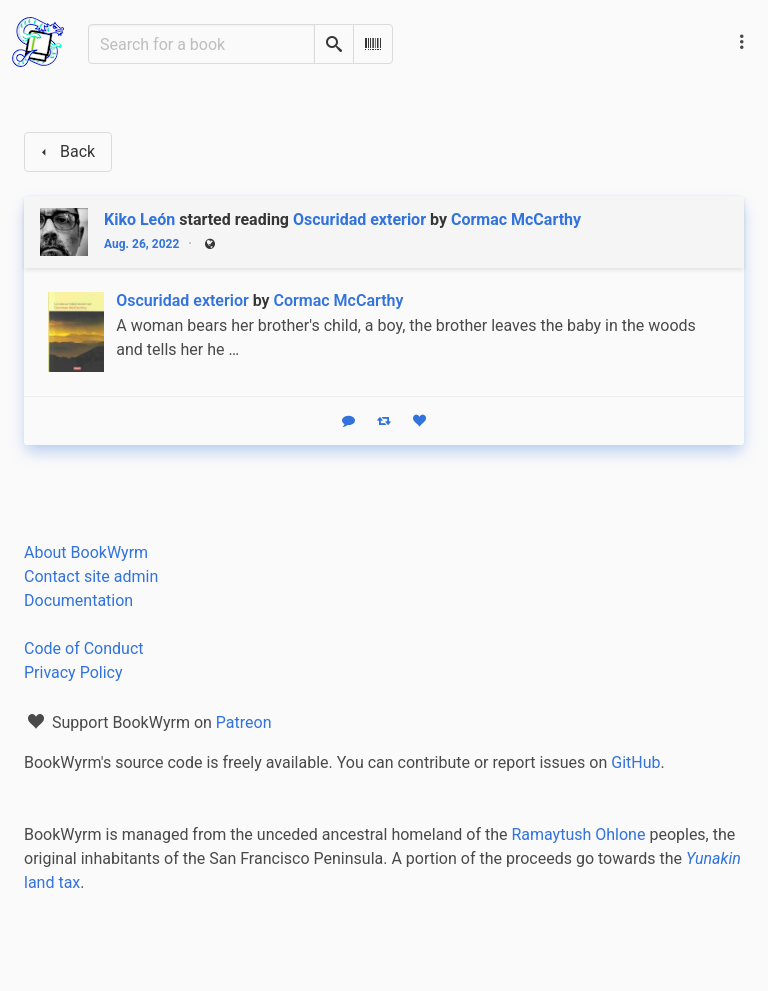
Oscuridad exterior (359, 219)
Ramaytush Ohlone (578, 834)
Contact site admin (91, 576)
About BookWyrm (86, 552)
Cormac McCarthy (516, 219)
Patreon (244, 722)
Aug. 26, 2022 (141, 244)
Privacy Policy (73, 672)
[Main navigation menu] (742, 42)
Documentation (78, 600)
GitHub (635, 762)
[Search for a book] (201, 44)
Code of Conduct (84, 648)
